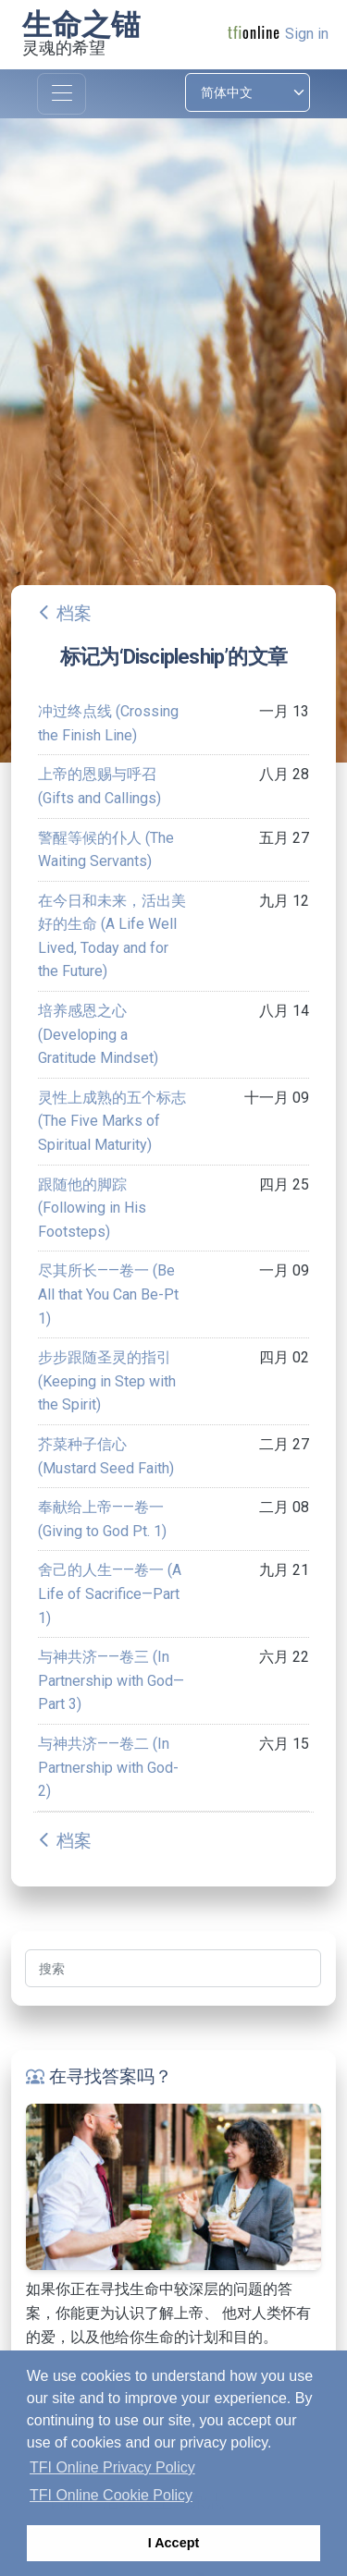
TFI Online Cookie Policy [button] (111, 2495)
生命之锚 (81, 25)
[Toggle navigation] (61, 94)
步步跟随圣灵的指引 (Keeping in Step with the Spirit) (107, 1381)
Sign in (306, 34)
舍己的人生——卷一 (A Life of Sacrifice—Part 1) (109, 1593)
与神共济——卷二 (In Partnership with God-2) (108, 1767)
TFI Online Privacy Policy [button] (112, 2467)
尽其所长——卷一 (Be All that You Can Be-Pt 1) (108, 1294)
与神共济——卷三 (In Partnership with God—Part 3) (111, 1680)
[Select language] (248, 92)
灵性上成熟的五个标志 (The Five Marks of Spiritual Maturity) (112, 1121)
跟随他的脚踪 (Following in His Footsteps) (92, 1208)
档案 (74, 613)
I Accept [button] (173, 2542)
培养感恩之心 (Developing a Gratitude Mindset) (98, 1034)
